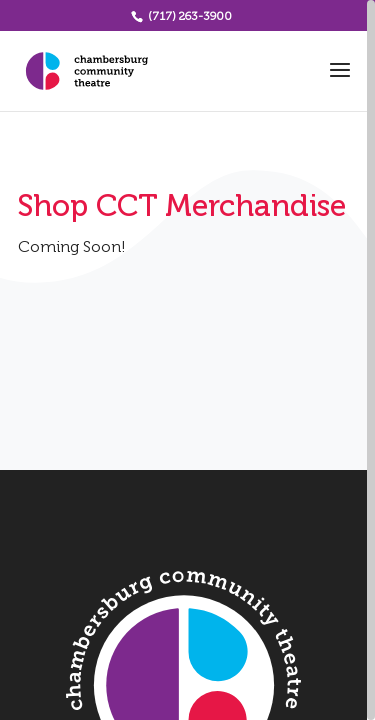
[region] (187, 360)
